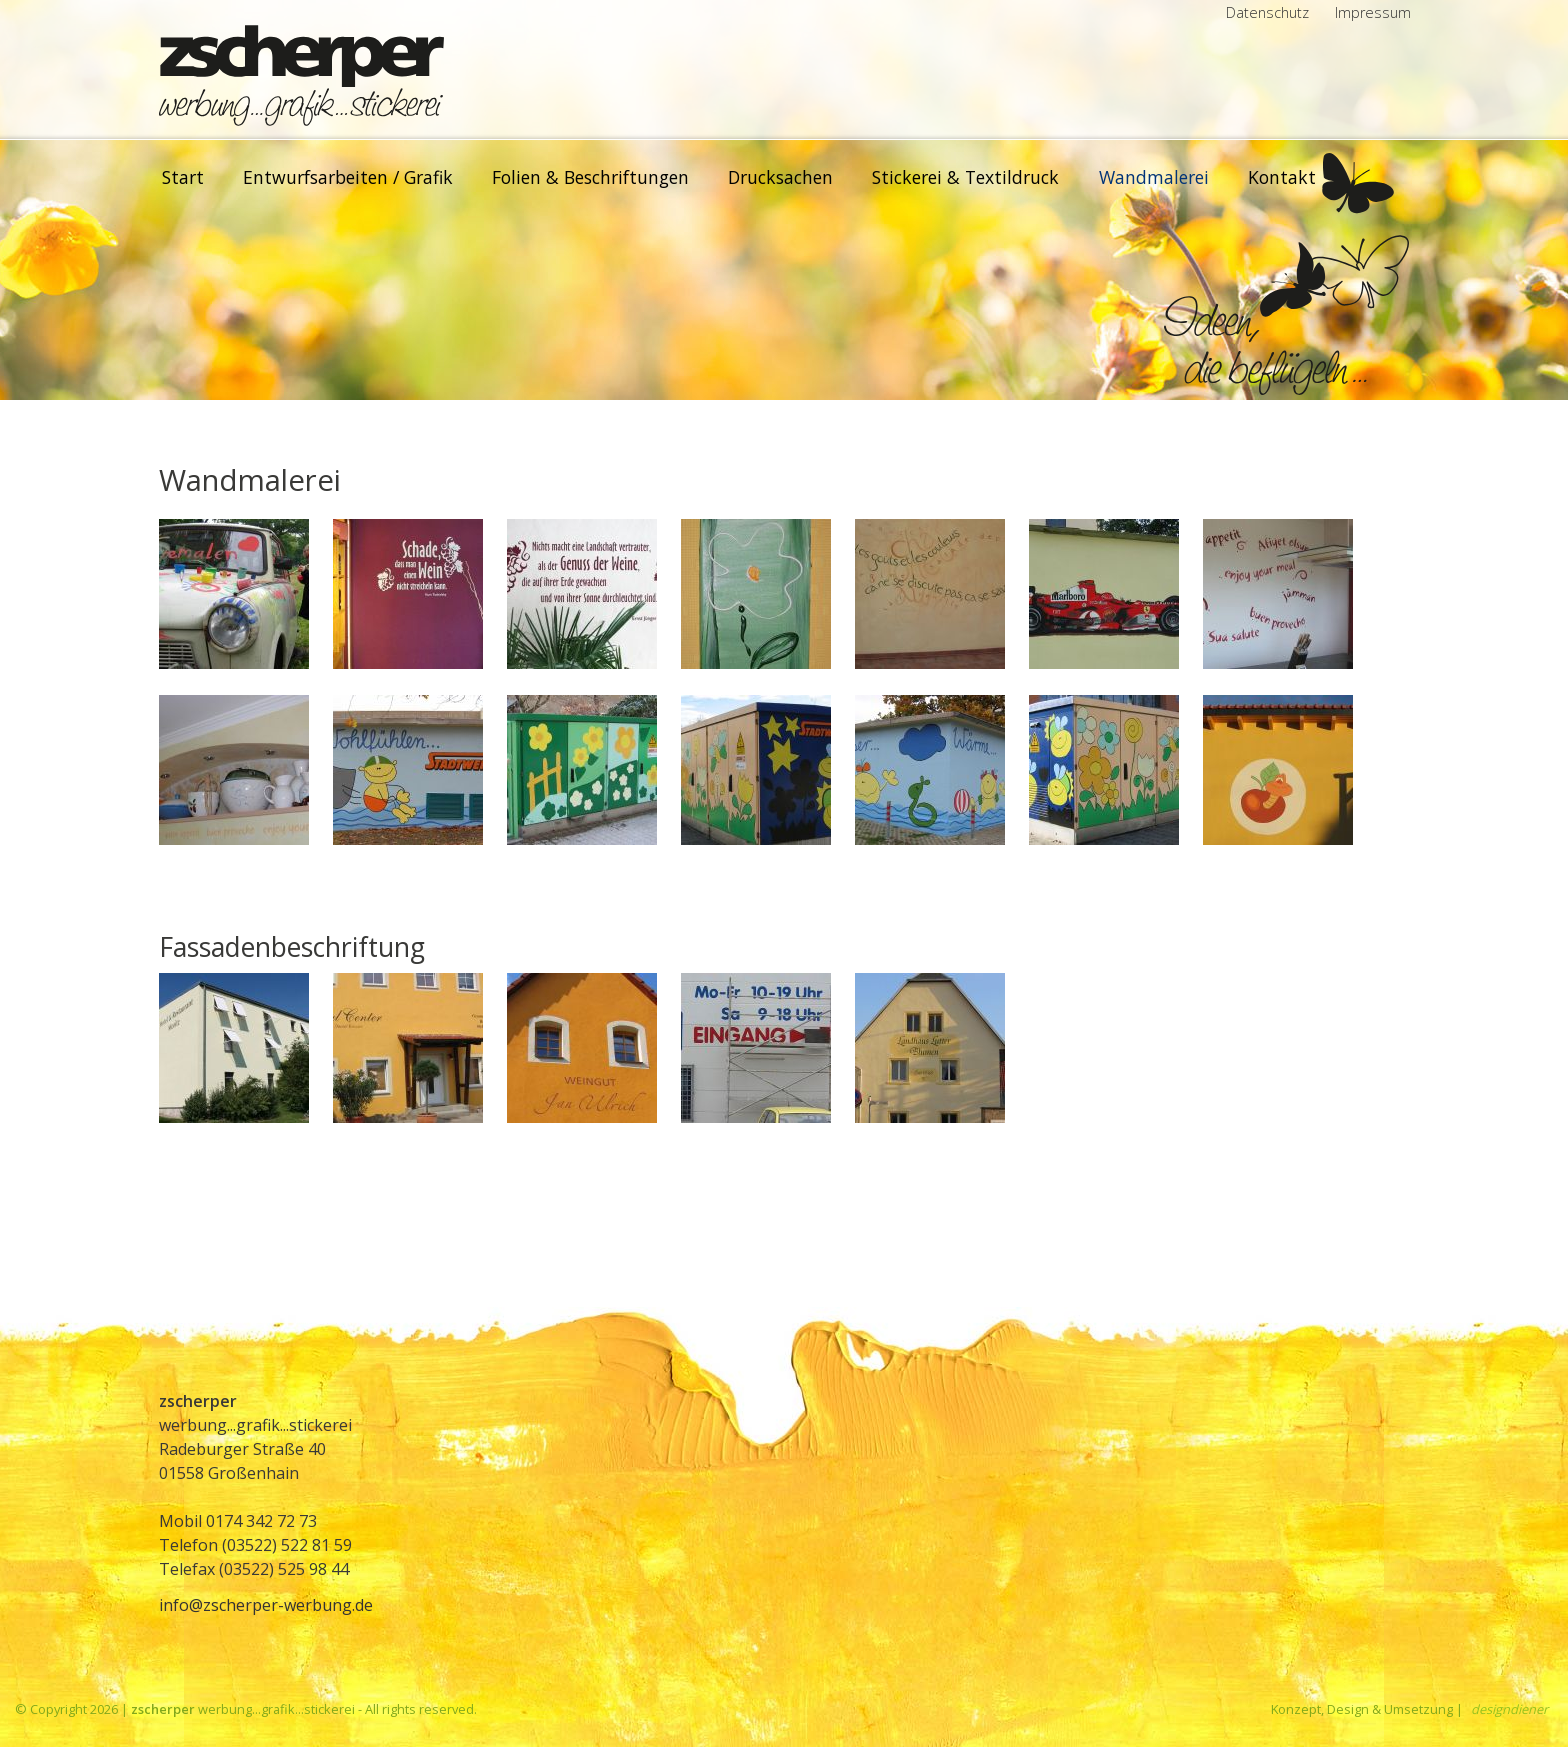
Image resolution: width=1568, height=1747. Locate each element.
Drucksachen (780, 177)
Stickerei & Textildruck (965, 177)
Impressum (1373, 12)
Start (183, 177)
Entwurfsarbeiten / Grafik (348, 177)
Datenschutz (1267, 12)
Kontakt (1282, 177)
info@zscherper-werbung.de (266, 1605)
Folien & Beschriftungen (590, 177)
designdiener (1509, 1709)
